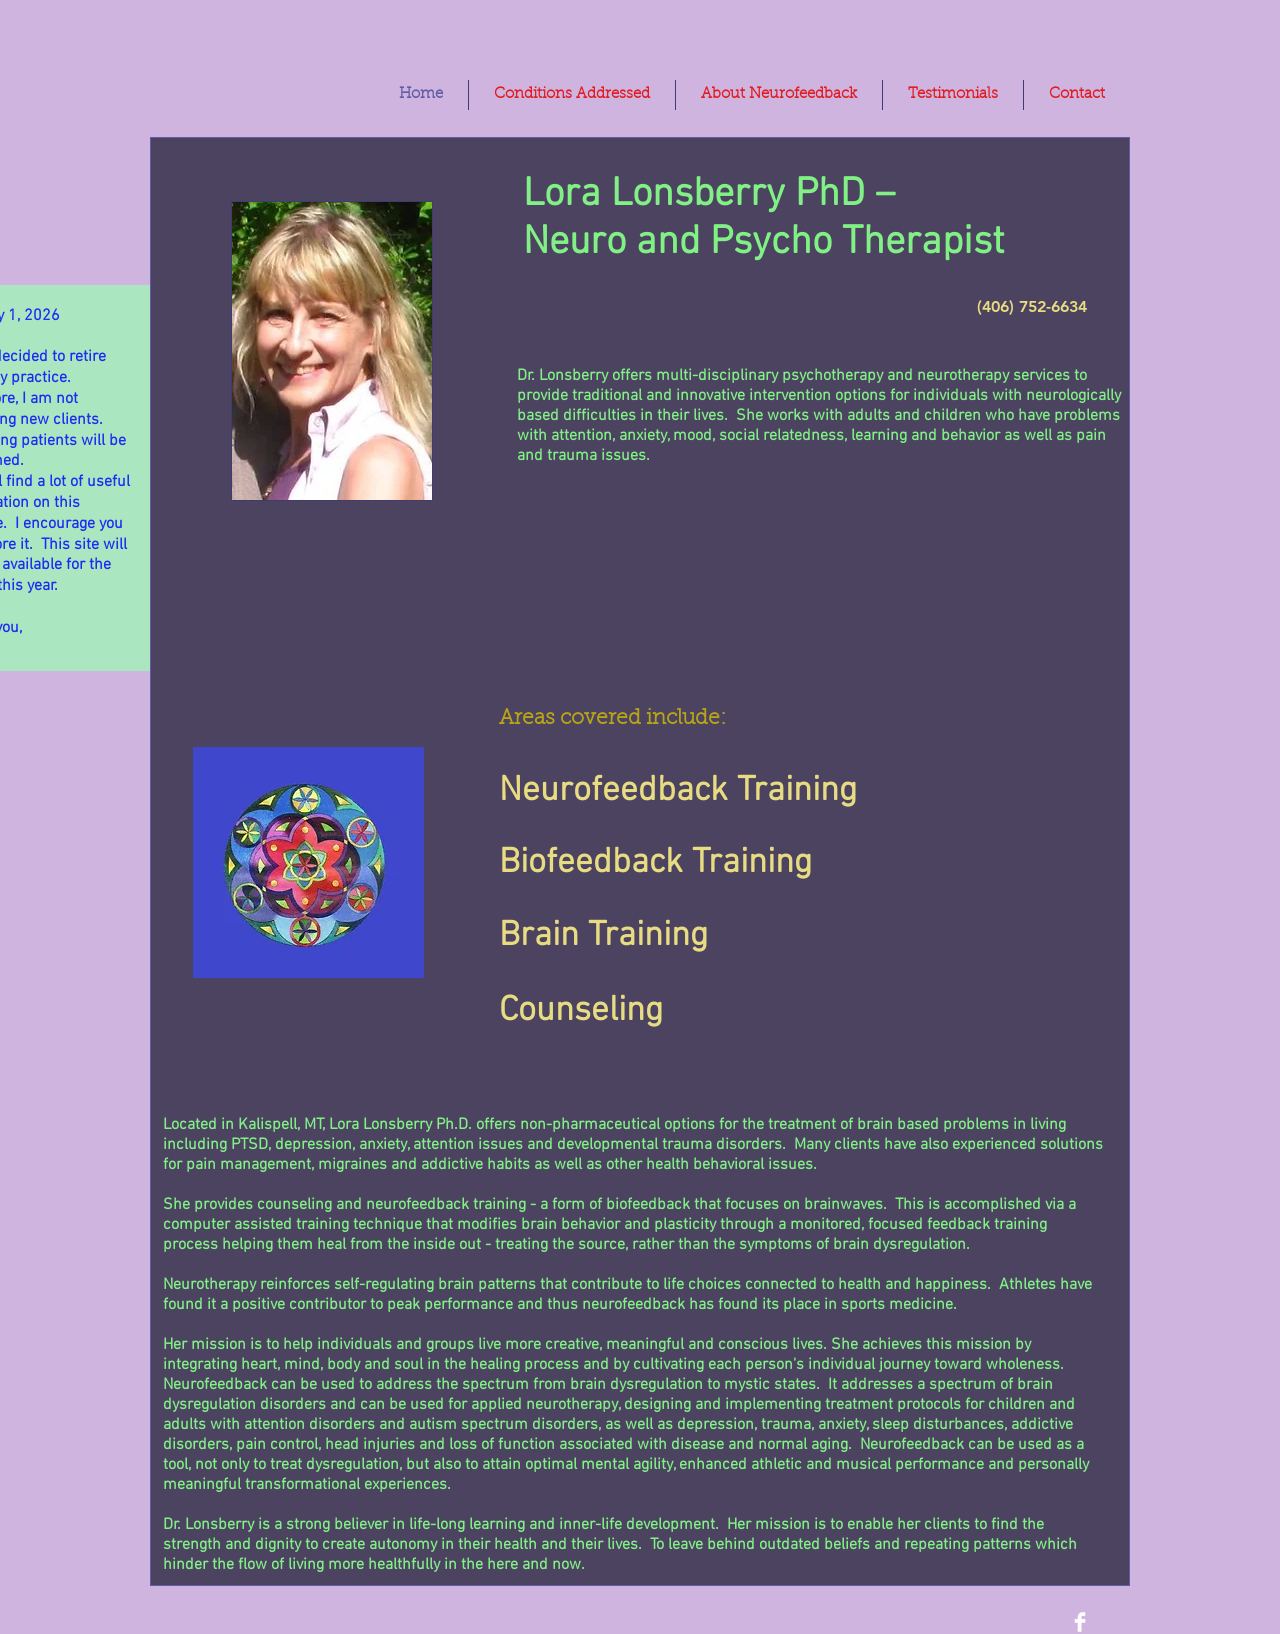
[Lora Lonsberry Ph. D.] (1080, 1622)
